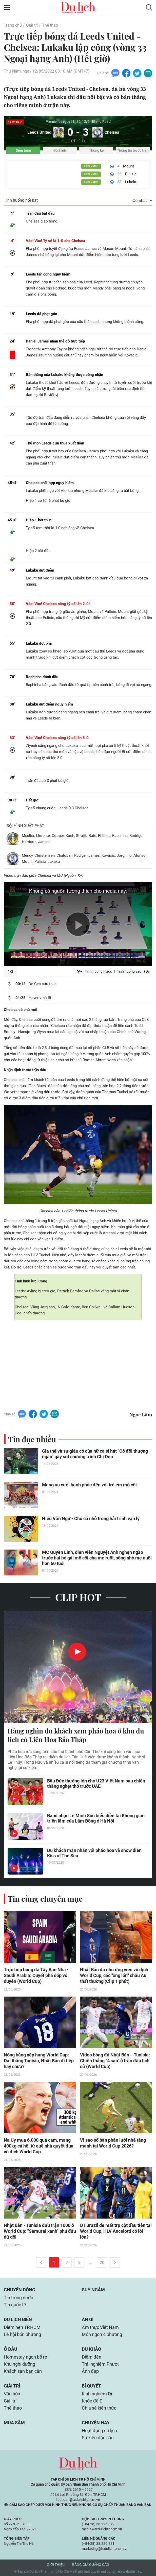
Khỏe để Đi (93, 2400)
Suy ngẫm (93, 2289)
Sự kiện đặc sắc (97, 2437)
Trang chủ (13, 25)
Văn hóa (12, 2393)
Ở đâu (10, 2349)
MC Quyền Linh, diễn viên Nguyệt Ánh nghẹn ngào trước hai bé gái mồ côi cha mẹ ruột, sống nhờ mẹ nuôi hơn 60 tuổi (97, 1558)
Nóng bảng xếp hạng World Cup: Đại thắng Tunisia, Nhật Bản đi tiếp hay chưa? (39, 2060)
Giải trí (32, 25)
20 (102, 2262)
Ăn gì (87, 2319)
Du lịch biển (18, 2319)
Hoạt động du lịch (99, 2430)
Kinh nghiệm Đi (97, 2393)
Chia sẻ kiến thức (99, 2408)
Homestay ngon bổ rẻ (25, 2357)
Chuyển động (19, 2289)
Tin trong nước (18, 2297)
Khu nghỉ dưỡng (19, 2364)
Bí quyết (91, 2386)
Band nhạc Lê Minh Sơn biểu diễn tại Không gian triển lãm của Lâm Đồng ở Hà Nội (96, 1818)
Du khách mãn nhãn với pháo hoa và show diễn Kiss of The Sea (94, 1853)
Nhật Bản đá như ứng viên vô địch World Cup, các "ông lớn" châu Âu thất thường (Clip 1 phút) (114, 1975)
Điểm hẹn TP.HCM (22, 2327)
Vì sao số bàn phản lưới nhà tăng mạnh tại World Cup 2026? (113, 2143)
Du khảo (91, 2349)
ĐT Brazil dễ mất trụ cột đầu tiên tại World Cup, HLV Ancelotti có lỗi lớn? (116, 2231)
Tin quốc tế (15, 2304)
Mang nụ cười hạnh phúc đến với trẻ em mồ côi (89, 1484)
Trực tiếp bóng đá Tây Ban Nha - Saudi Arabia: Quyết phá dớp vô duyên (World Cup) (36, 1975)
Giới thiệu (56, 2565)
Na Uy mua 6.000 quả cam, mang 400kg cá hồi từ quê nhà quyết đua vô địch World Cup (38, 2145)
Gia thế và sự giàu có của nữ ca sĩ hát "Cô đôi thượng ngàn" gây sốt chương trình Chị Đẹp (95, 1453)
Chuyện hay (96, 2422)
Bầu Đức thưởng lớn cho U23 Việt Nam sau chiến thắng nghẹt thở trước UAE (96, 1783)
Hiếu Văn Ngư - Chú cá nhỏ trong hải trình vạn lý (91, 1518)
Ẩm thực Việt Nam (100, 2327)
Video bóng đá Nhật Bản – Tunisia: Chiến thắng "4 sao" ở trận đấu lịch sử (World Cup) (115, 2060)
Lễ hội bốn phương (22, 2334)
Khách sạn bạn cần (23, 2371)
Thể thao (50, 25)
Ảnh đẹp (90, 2371)
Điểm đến (91, 2357)
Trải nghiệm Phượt (100, 2364)
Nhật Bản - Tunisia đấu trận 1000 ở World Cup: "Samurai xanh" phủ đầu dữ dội (40, 2231)
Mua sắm (14, 2422)
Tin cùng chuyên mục (45, 1899)
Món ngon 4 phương (102, 2334)
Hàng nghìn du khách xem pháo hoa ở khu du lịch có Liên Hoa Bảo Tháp (76, 1735)
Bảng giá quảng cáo (90, 2565)
